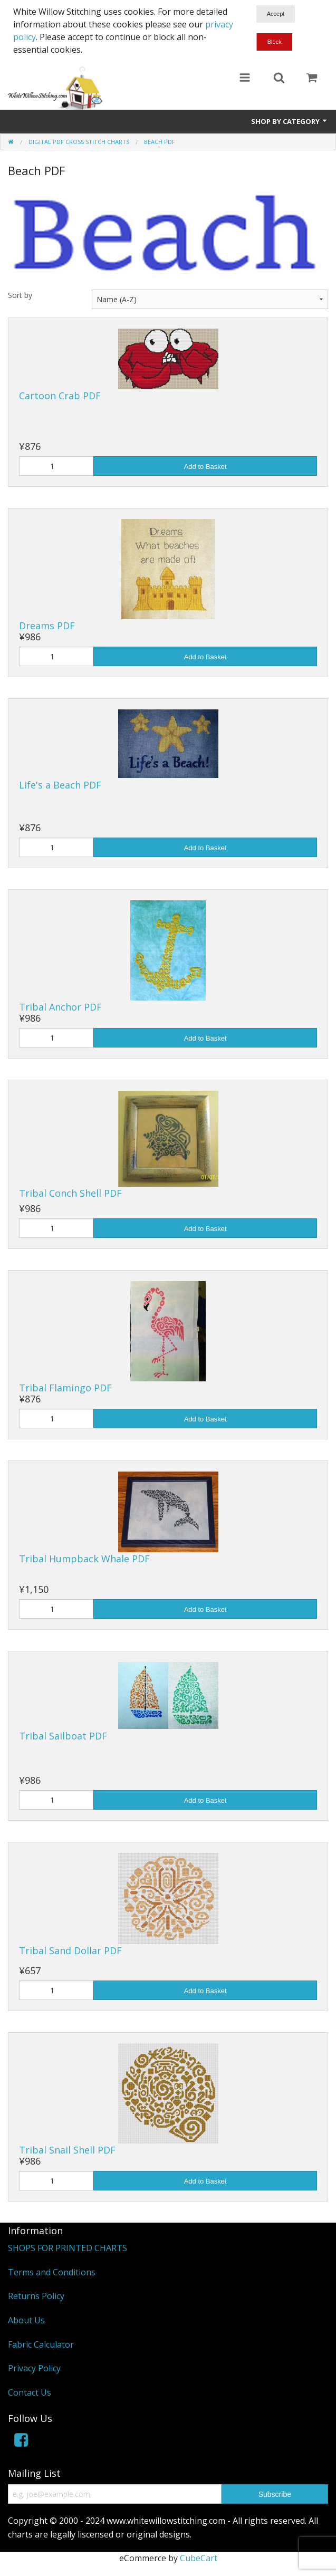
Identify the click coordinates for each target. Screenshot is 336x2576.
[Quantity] (56, 466)
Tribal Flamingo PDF (65, 1387)
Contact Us (29, 2392)
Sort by (20, 295)
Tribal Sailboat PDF (63, 1735)
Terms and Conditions (51, 2272)
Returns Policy (36, 2296)
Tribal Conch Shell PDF (70, 1193)
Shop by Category (289, 121)
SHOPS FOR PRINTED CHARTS (67, 2248)
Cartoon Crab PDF (60, 395)
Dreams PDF (47, 625)
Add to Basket (205, 466)
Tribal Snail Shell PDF (67, 2150)
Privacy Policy (34, 2368)
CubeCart (198, 2558)
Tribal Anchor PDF (60, 1007)
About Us (26, 2320)
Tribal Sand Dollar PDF (70, 1950)
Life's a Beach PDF (60, 784)
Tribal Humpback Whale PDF (84, 1558)
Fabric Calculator (41, 2344)
